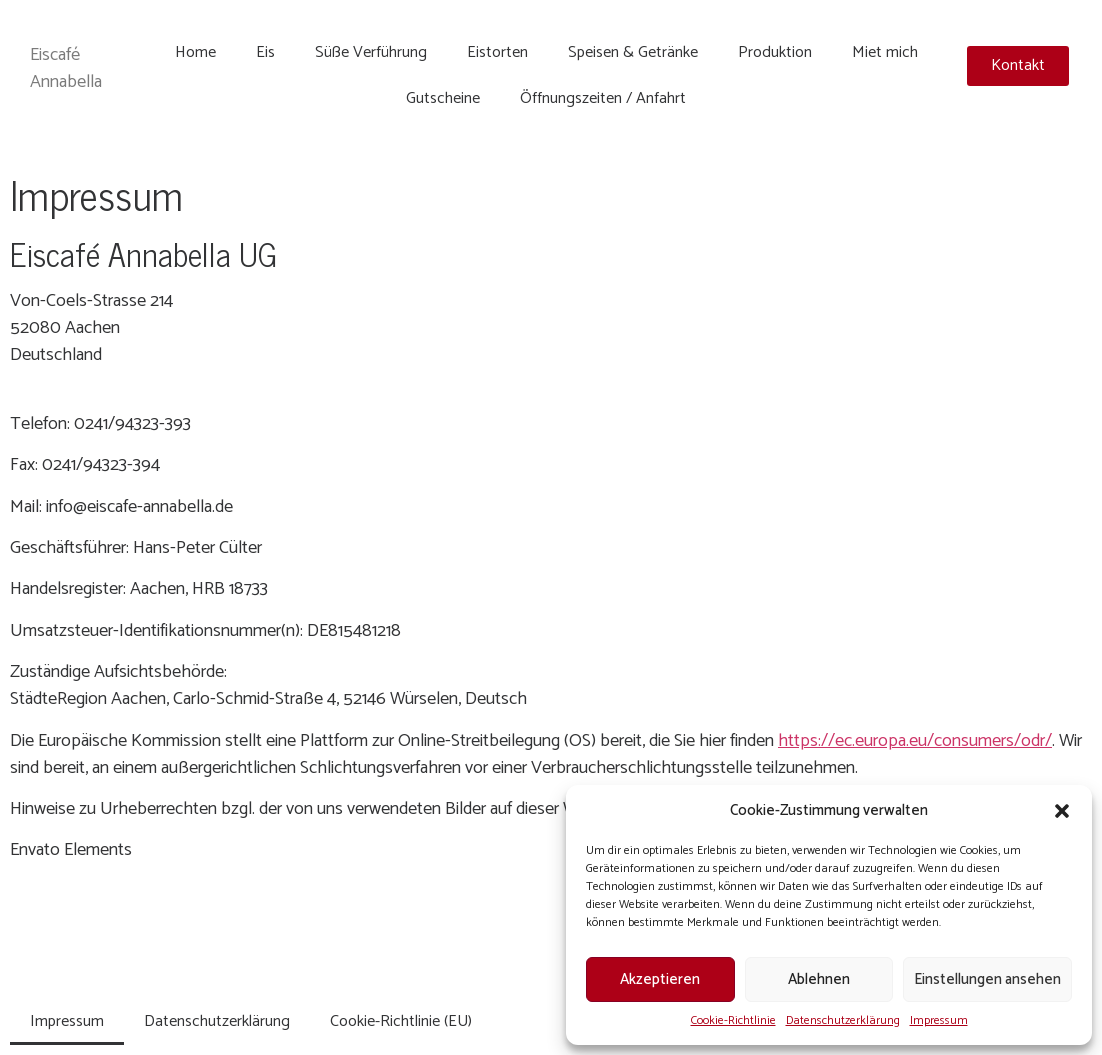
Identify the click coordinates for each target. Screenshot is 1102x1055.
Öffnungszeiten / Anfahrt (603, 98)
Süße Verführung (371, 52)
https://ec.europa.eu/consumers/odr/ (915, 741)
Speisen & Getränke (633, 52)
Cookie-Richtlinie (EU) (401, 1021)
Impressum (939, 1021)
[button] (1062, 811)
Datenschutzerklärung (843, 1021)
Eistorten (497, 52)
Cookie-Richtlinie (733, 1021)
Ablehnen (819, 979)
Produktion (775, 52)
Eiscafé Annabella (66, 68)
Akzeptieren (660, 979)
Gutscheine (443, 98)
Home (195, 52)
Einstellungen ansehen (987, 979)
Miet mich (885, 52)
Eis (265, 52)
